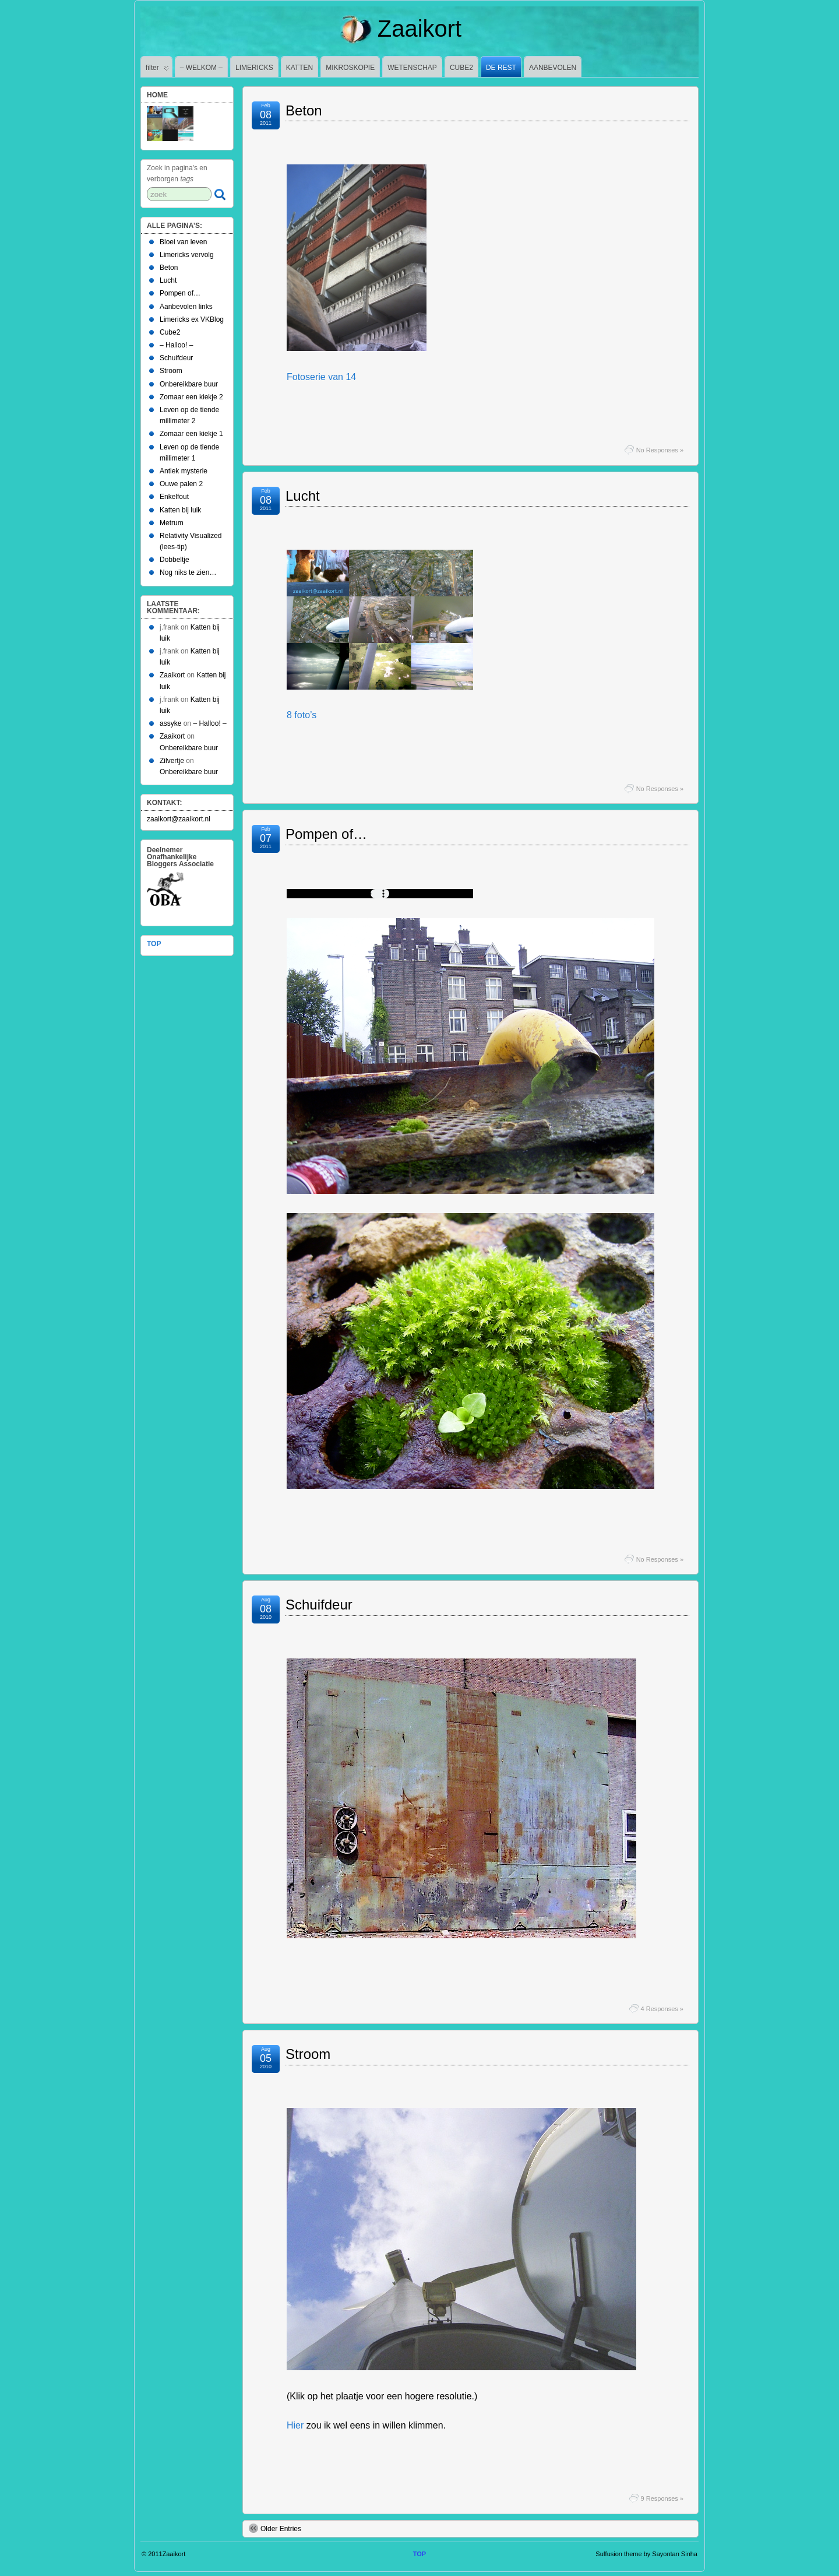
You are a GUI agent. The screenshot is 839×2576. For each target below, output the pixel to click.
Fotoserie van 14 (321, 377)
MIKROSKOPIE (350, 68)
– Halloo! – (176, 345)
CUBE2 (461, 68)
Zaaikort (419, 28)
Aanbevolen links (186, 307)
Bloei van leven (183, 242)
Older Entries (275, 2528)
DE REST (501, 68)
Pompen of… (326, 834)
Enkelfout (174, 497)
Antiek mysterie (183, 471)
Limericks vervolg (187, 255)
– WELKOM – (201, 68)
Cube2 (170, 332)
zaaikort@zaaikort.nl (178, 819)
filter (157, 70)
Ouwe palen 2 (181, 484)
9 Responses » (662, 2498)
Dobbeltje (174, 560)
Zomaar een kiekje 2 (191, 397)
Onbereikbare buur (189, 384)
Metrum (172, 523)
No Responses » (659, 450)
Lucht (302, 496)
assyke (170, 723)
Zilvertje (172, 761)
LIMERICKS (254, 68)
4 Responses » (662, 2008)
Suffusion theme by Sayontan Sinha (646, 2553)
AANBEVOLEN (552, 68)
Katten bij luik (180, 510)
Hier (295, 2425)
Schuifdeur (318, 1604)
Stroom (307, 2054)
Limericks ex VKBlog (192, 319)
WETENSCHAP (412, 68)
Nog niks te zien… (188, 572)
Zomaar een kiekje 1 (191, 434)
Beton (303, 110)
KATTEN (299, 68)
